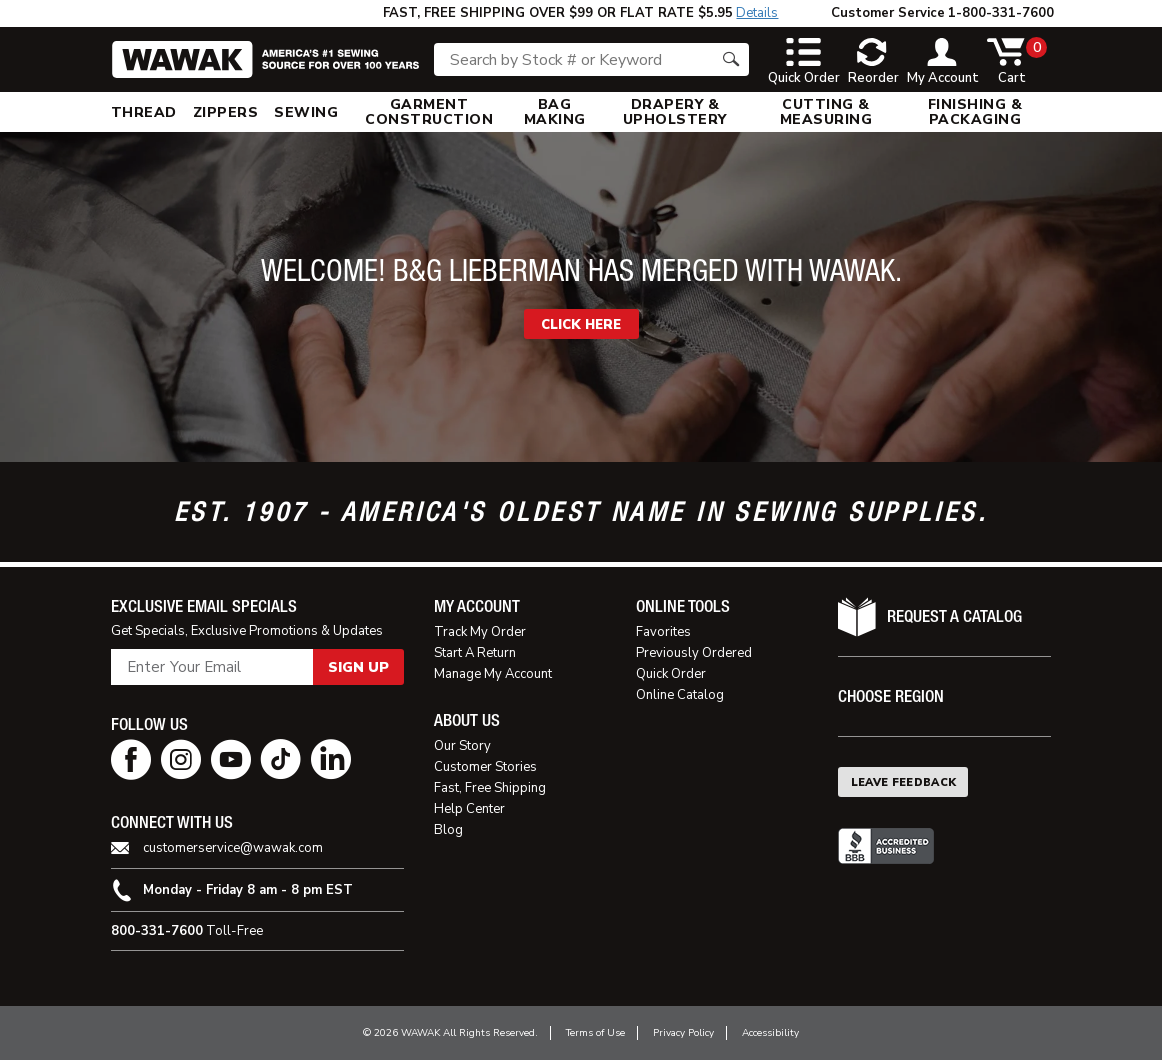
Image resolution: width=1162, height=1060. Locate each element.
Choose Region (891, 696)
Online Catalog (680, 695)
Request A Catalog (954, 616)
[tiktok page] (281, 759)
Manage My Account (493, 674)
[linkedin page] (331, 759)
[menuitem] (144, 112)
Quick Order (671, 674)
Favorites (663, 632)
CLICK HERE (581, 325)
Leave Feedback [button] (904, 782)
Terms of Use (595, 1033)
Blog (448, 830)
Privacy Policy (683, 1033)
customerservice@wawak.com (233, 848)
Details (757, 13)
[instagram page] (181, 759)
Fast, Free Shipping (490, 788)
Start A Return (475, 653)
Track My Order (480, 632)
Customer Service (888, 13)
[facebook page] (131, 759)
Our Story (462, 746)
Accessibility (770, 1033)
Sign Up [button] (358, 667)
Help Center (469, 809)
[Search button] (731, 59)
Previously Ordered (694, 653)
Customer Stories (485, 767)
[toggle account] (943, 62)
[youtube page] (231, 759)
